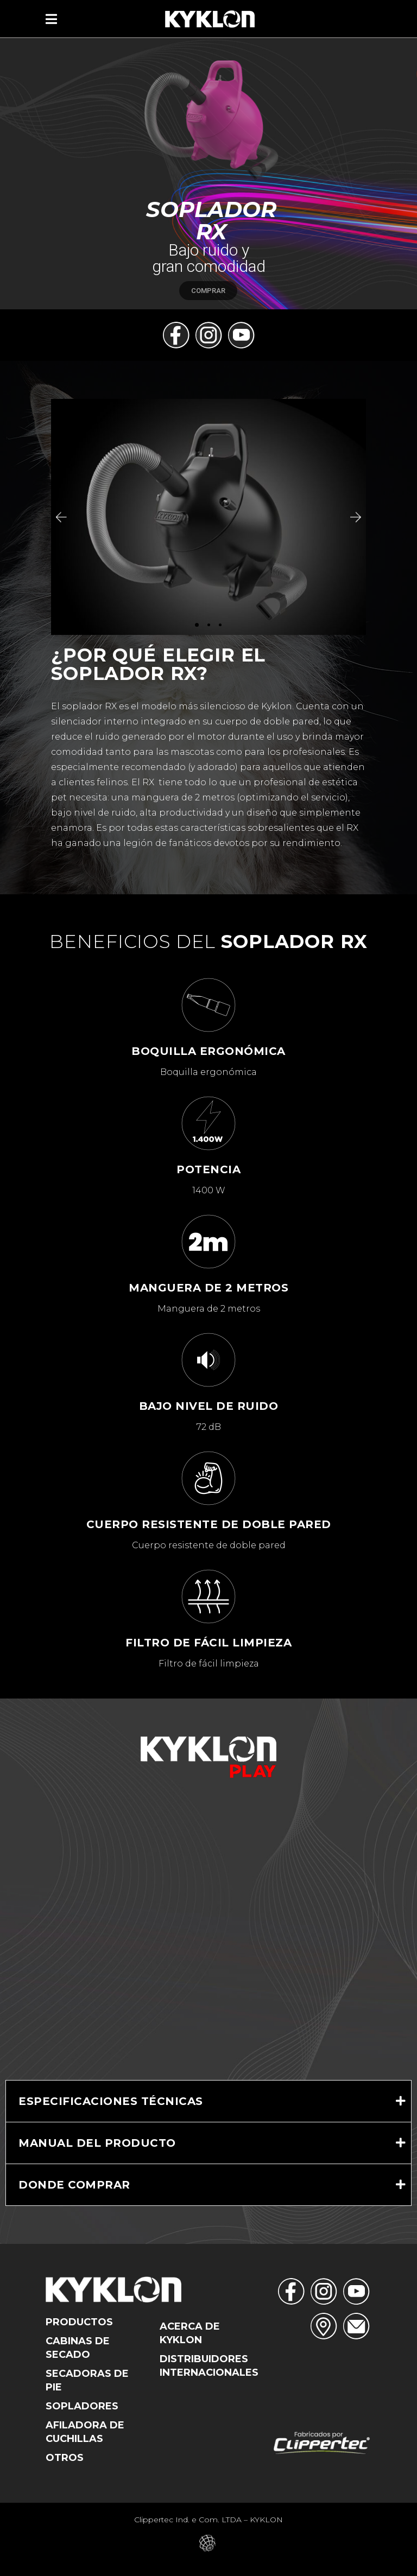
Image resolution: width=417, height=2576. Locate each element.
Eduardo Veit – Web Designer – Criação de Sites (208, 2543)
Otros (65, 2458)
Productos (79, 2322)
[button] (60, 517)
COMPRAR (208, 291)
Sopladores (82, 2406)
